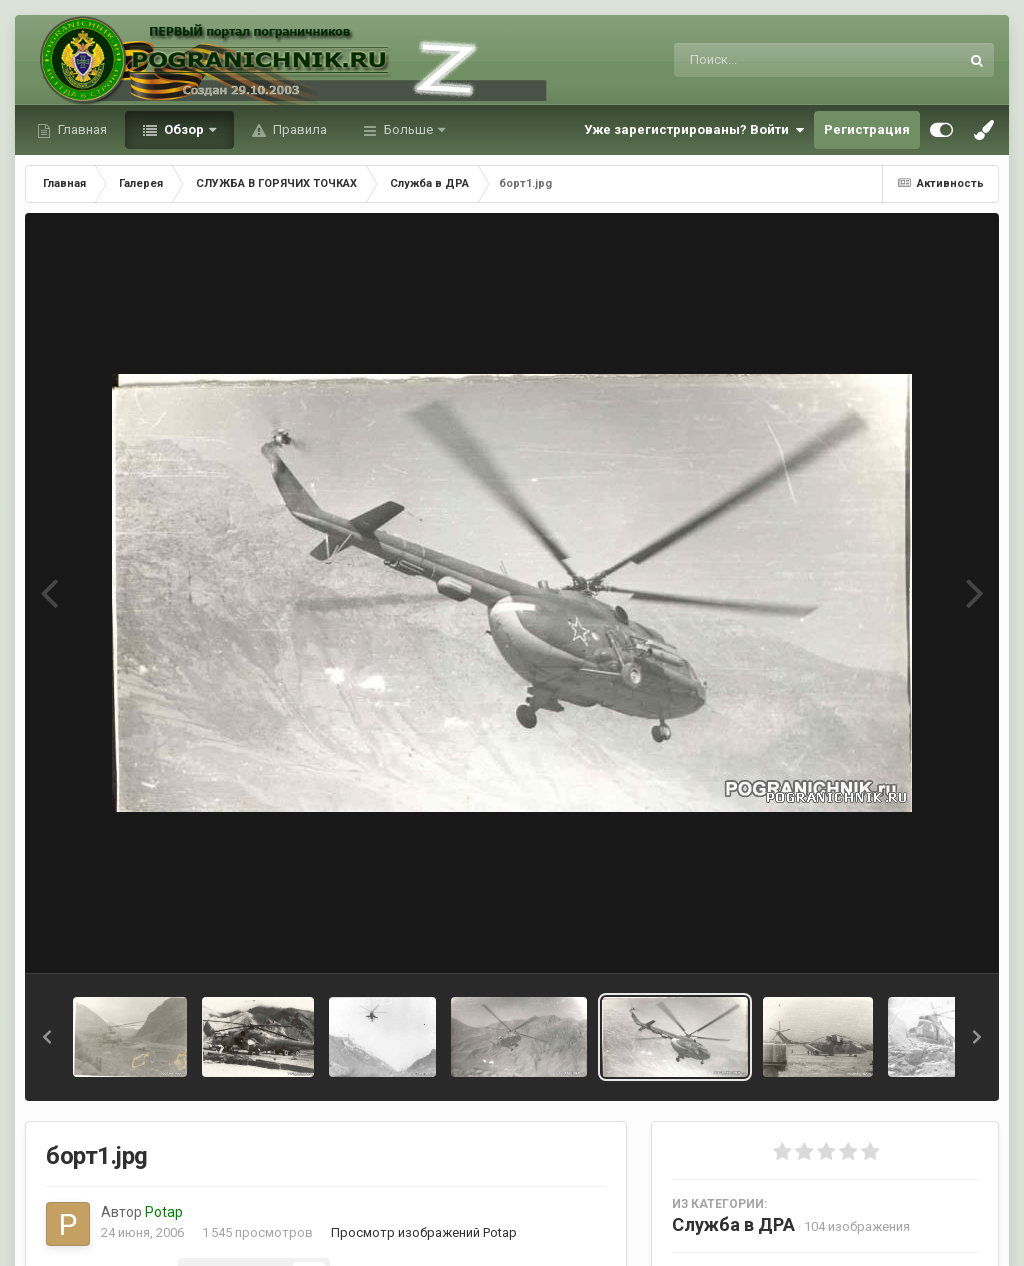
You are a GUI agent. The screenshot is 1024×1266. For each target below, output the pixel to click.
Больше (408, 129)
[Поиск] (779, 60)
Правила (298, 129)
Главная (81, 129)
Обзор (184, 129)
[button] (47, 1037)
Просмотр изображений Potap (424, 1232)
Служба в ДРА (733, 1224)
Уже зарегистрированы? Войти (694, 130)
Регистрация (867, 129)
